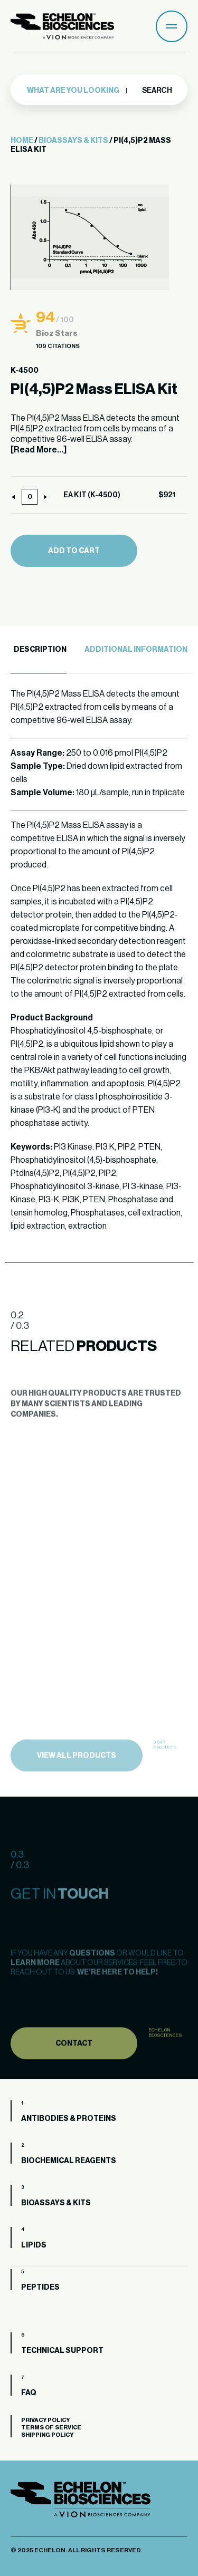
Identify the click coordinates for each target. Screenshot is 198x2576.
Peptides (40, 2287)
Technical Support (62, 2351)
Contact (73, 2058)
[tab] (39, 649)
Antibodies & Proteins (68, 2118)
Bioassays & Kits (73, 140)
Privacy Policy (45, 2420)
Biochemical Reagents (68, 2161)
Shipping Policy (47, 2435)
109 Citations (58, 346)
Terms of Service (51, 2427)
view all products (76, 1770)
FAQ (28, 2393)
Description (40, 649)
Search (156, 90)
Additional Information (135, 649)
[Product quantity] (29, 497)
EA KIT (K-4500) (91, 495)
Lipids (33, 2245)
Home (22, 140)
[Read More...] (39, 450)
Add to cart (74, 551)
